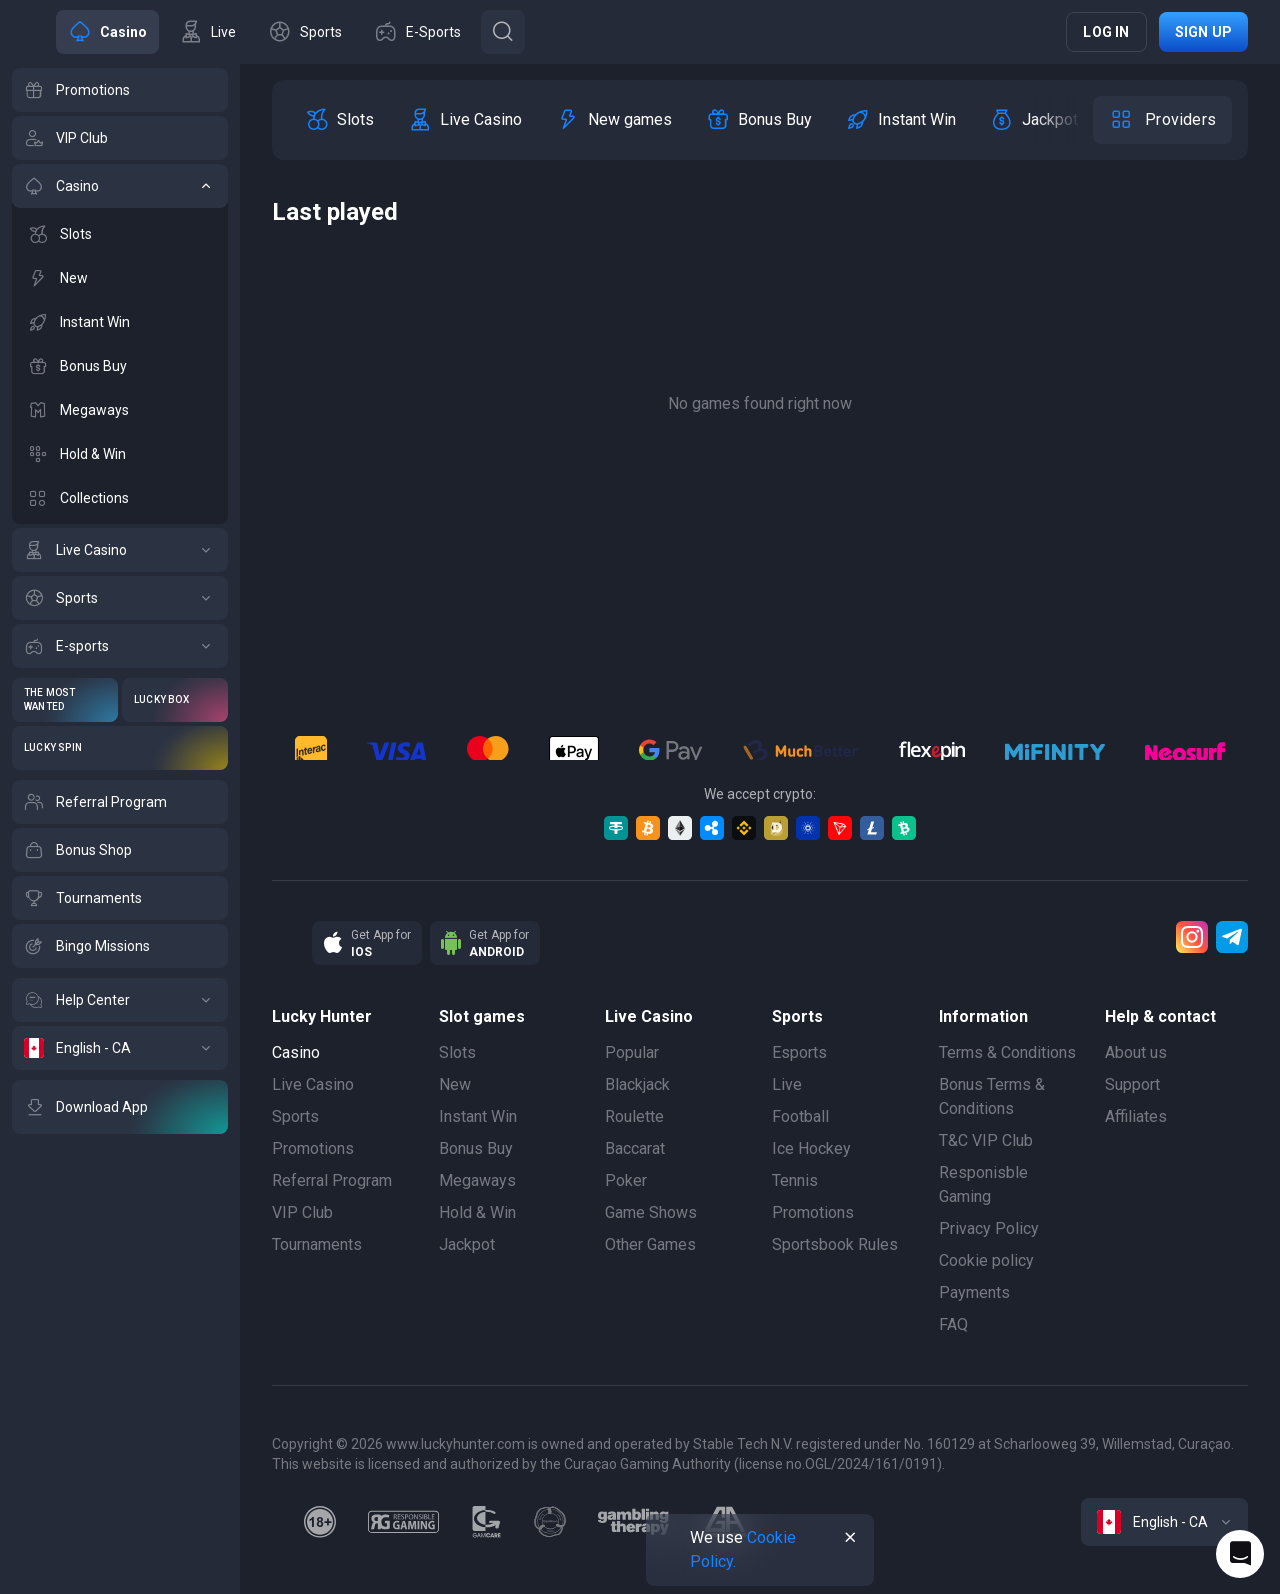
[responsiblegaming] (403, 1522)
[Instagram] (1192, 937)
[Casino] (120, 186)
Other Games (650, 1244)
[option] (339, 120)
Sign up (1203, 32)
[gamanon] (550, 1522)
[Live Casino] (120, 550)
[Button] (503, 32)
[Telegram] (1232, 937)
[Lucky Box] (175, 700)
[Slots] (120, 234)
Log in (1106, 32)
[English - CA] (120, 1048)
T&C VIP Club (986, 1140)
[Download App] (120, 1107)
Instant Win (478, 1116)
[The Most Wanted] (65, 700)
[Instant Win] (120, 322)
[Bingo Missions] (120, 946)
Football (800, 1116)
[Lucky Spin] (120, 748)
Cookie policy (986, 1260)
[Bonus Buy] (120, 366)
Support (1132, 1084)
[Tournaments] (120, 898)
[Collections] (120, 498)
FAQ (953, 1324)
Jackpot (467, 1244)
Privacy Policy (989, 1228)
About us (1136, 1052)
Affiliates (1136, 1116)
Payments (974, 1292)
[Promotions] (120, 90)
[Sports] (120, 598)
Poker (626, 1180)
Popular (632, 1052)
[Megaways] (120, 410)
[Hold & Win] (120, 454)
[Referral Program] (120, 802)
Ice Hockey (811, 1148)
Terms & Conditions (1007, 1052)
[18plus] (320, 1522)
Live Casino (313, 1084)
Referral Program (332, 1180)
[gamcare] (487, 1522)
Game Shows (651, 1212)
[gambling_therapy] (633, 1522)
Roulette (634, 1116)
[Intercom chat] (1240, 1554)
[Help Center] (120, 1000)
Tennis (795, 1180)
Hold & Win (477, 1212)
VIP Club (302, 1212)
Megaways (477, 1180)
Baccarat (635, 1148)
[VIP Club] (120, 138)
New (455, 1084)
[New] (120, 278)
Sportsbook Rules (835, 1244)
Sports (295, 1116)
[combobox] (1164, 1522)
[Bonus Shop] (120, 850)
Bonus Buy (476, 1148)
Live (787, 1084)
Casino (296, 1052)
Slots (457, 1052)
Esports (799, 1052)
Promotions (313, 1148)
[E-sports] (120, 646)
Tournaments (317, 1244)
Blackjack (637, 1084)
